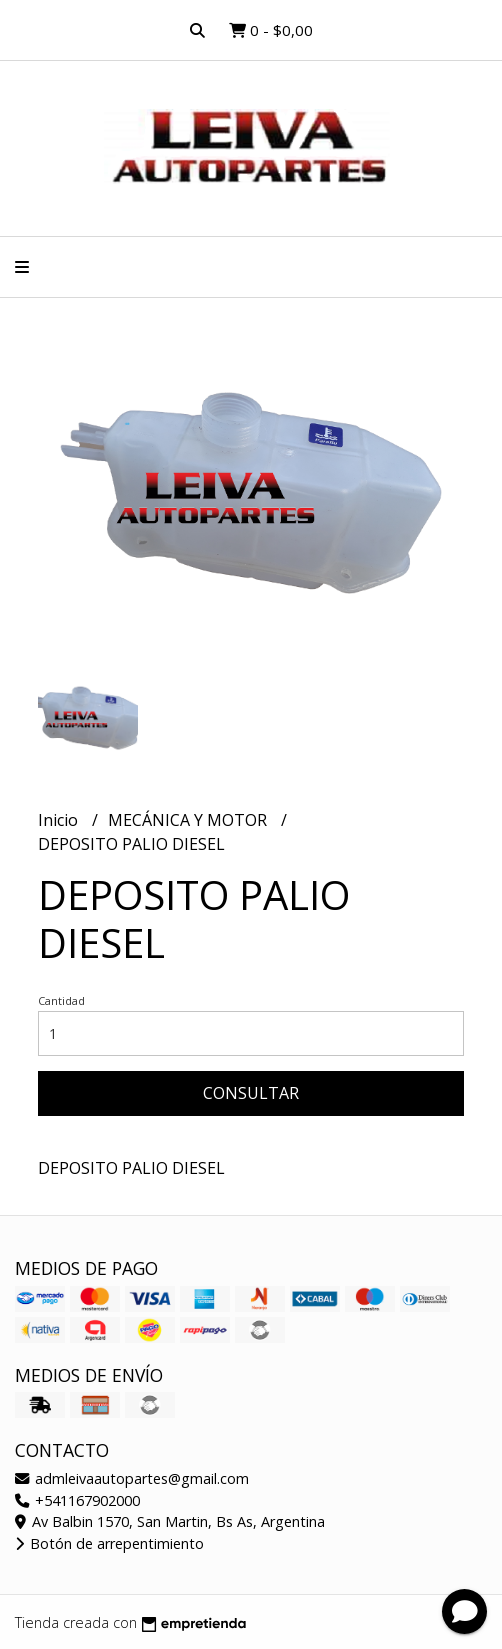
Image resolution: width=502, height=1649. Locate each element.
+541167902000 (77, 1500)
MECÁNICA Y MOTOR (189, 820)
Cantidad (61, 1000)
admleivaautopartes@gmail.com (132, 1478)
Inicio (60, 820)
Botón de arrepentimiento (109, 1543)
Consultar (251, 1093)
